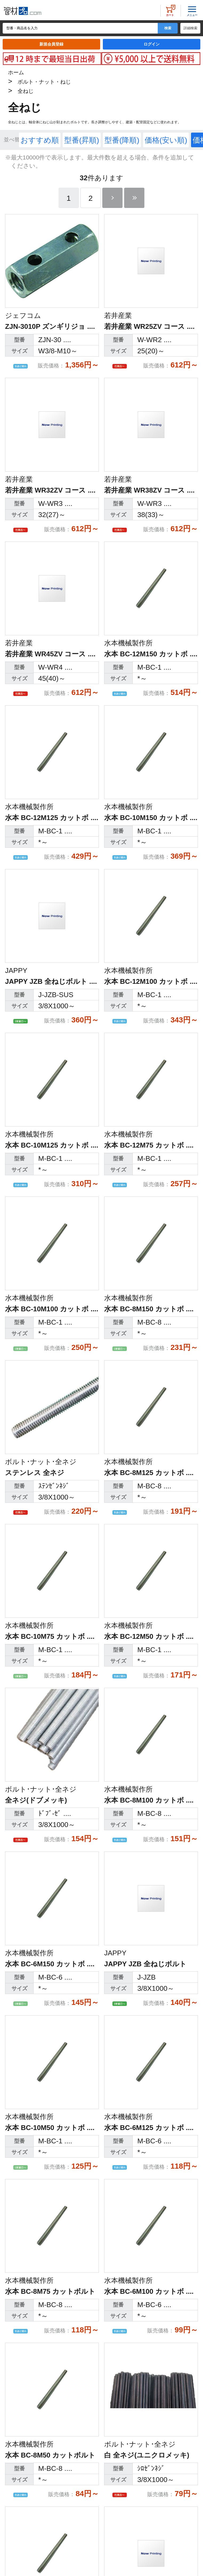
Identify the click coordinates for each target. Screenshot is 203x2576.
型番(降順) (121, 140)
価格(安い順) (166, 140)
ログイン (152, 44)
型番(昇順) (81, 140)
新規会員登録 (51, 44)
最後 (134, 198)
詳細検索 (190, 28)
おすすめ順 (40, 140)
